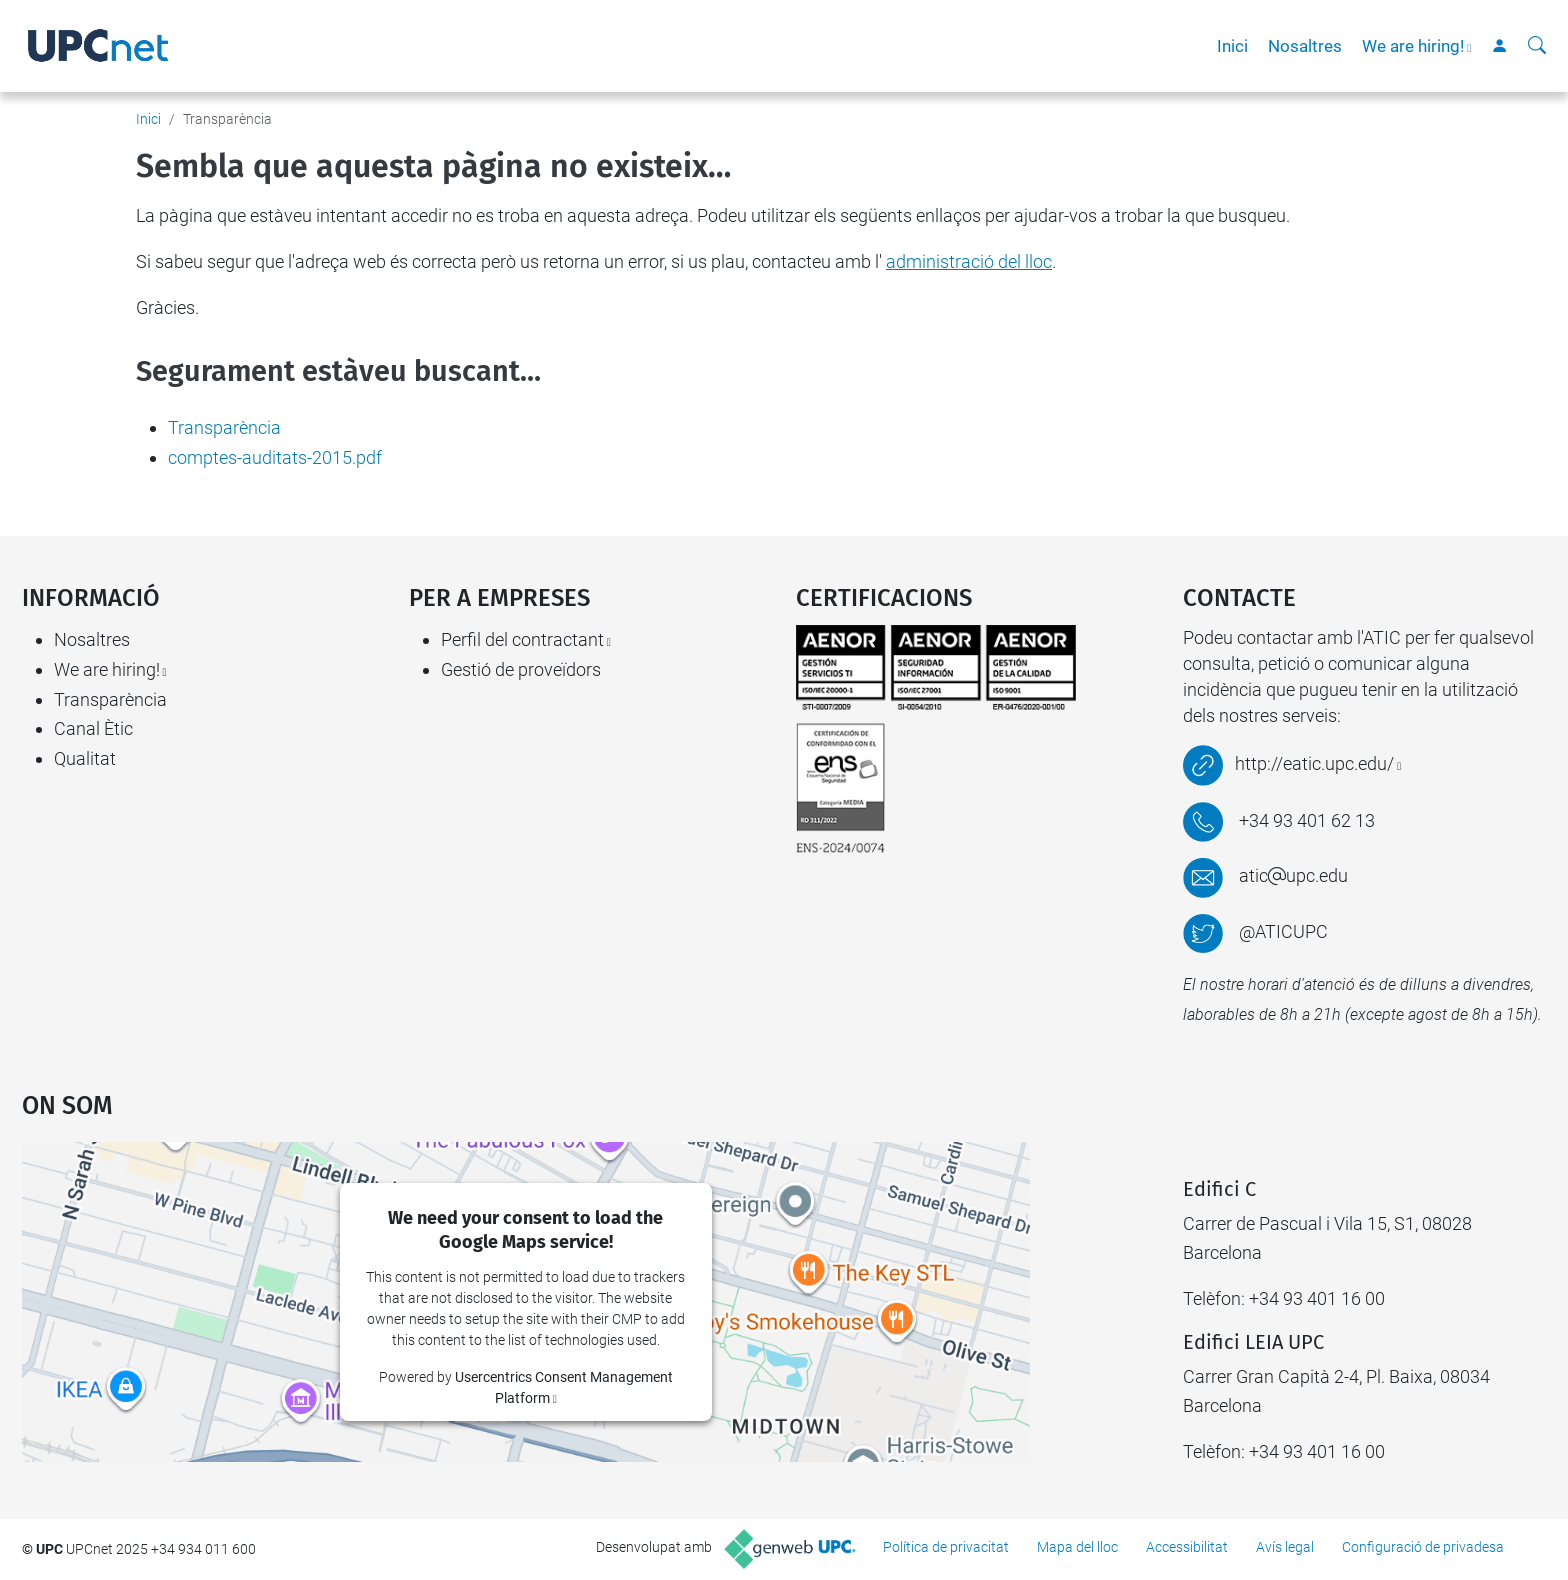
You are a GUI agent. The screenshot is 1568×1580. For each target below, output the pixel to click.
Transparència (224, 427)
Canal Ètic (93, 728)
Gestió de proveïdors (521, 669)
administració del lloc (969, 261)
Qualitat (85, 758)
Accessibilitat (1187, 1547)
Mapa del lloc (1077, 1547)
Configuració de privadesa (1423, 1547)
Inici (1232, 46)
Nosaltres (1305, 46)
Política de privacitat (946, 1547)
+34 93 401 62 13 (1307, 820)
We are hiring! (1413, 46)
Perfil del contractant (522, 639)
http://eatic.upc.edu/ (1314, 763)
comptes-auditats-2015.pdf (275, 457)
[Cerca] (1537, 46)
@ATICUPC (1283, 931)
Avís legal (1285, 1547)
